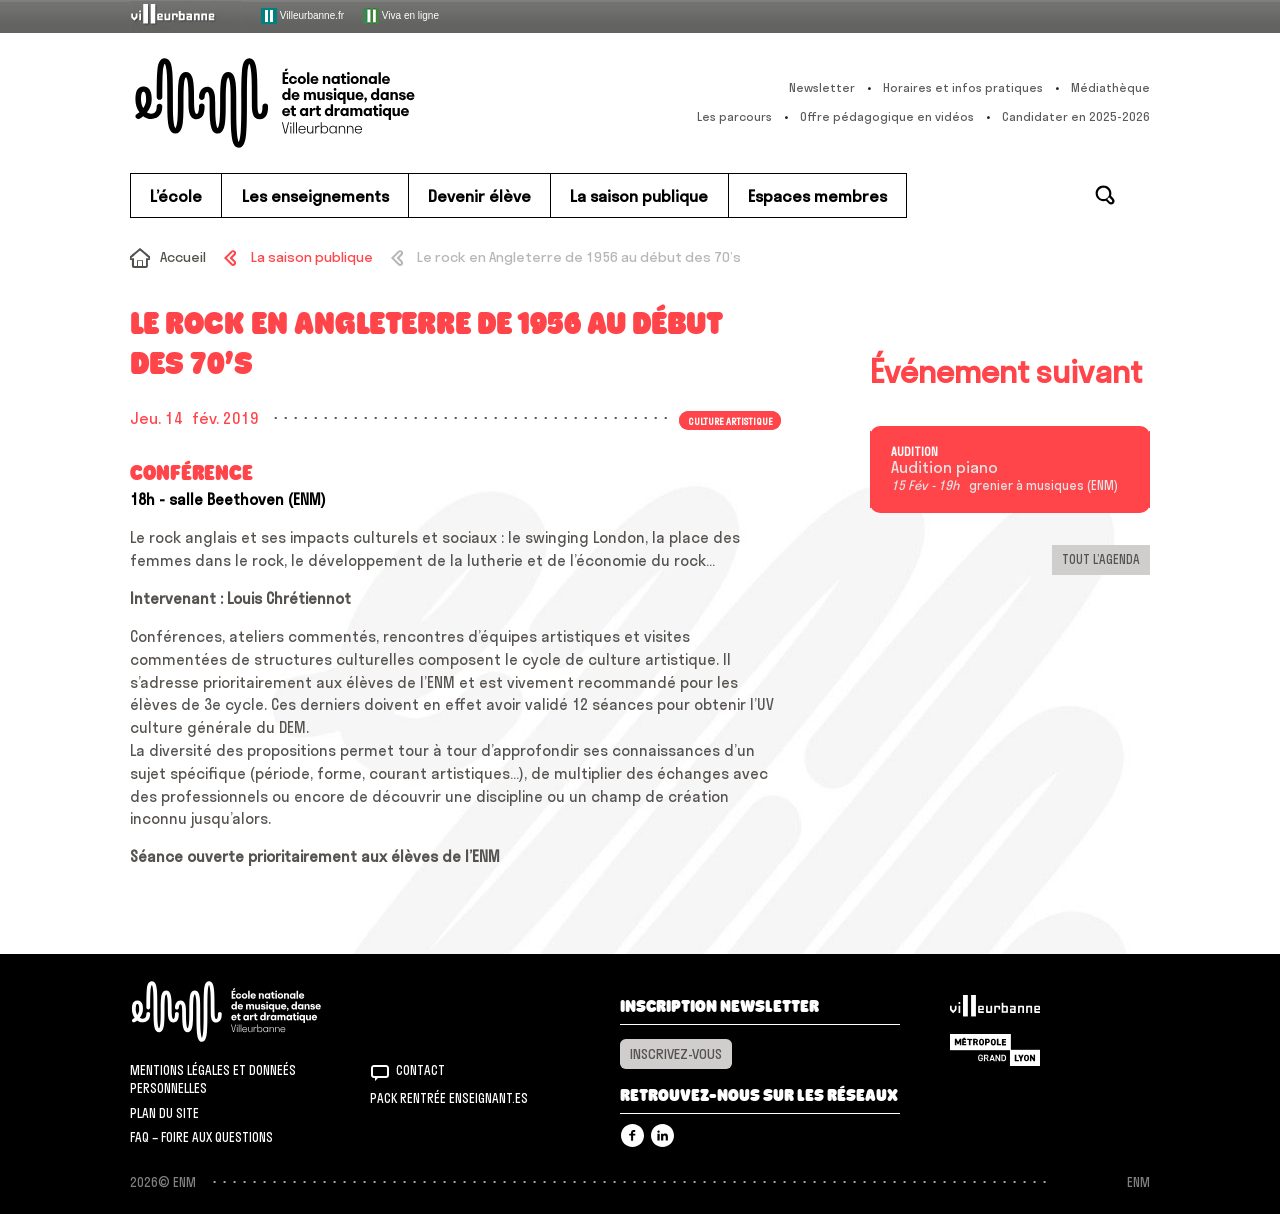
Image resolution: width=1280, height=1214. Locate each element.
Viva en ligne (401, 16)
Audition (914, 452)
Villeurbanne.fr (302, 16)
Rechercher (1105, 195)
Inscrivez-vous (676, 1054)
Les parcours (734, 116)
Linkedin (662, 1135)
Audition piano (944, 468)
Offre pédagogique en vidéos (887, 116)
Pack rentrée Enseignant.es (449, 1098)
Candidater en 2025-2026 (1076, 116)
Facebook (632, 1135)
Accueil (183, 257)
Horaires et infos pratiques (963, 87)
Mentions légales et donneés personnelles (213, 1079)
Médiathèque (1110, 87)
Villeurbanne (995, 1011)
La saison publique (312, 257)
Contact (420, 1070)
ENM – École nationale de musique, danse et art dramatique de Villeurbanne (315, 103)
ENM (252, 1011)
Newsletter (822, 87)
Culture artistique (730, 420)
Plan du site (164, 1113)
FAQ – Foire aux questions (201, 1137)
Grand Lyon (995, 1050)
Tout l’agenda (1101, 559)
